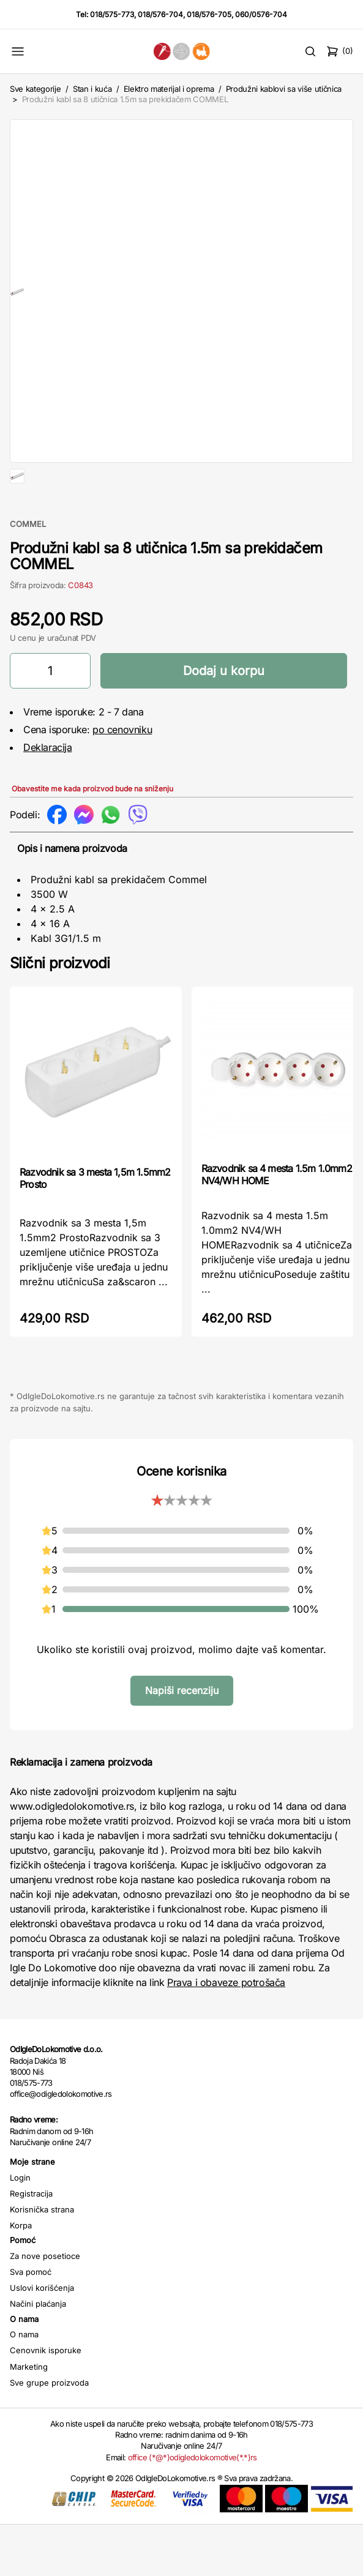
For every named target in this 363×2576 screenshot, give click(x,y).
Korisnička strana (42, 2261)
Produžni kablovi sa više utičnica (284, 89)
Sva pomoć (30, 2323)
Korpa (21, 2277)
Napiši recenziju (182, 1742)
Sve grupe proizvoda (49, 2434)
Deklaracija (47, 799)
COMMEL (28, 575)
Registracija (31, 2245)
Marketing (29, 2418)
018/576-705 (209, 14)
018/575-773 (112, 14)
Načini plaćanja (38, 2355)
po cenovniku (122, 781)
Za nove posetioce (45, 2307)
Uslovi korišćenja (42, 2339)
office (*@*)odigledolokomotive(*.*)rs (192, 2509)
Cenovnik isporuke (45, 2401)
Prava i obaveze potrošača (226, 2034)
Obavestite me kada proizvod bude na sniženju (92, 840)
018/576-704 (160, 14)
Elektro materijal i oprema (169, 89)
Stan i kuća (92, 89)
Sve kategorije (35, 89)
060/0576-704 (261, 14)
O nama (24, 2386)
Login (20, 2229)
